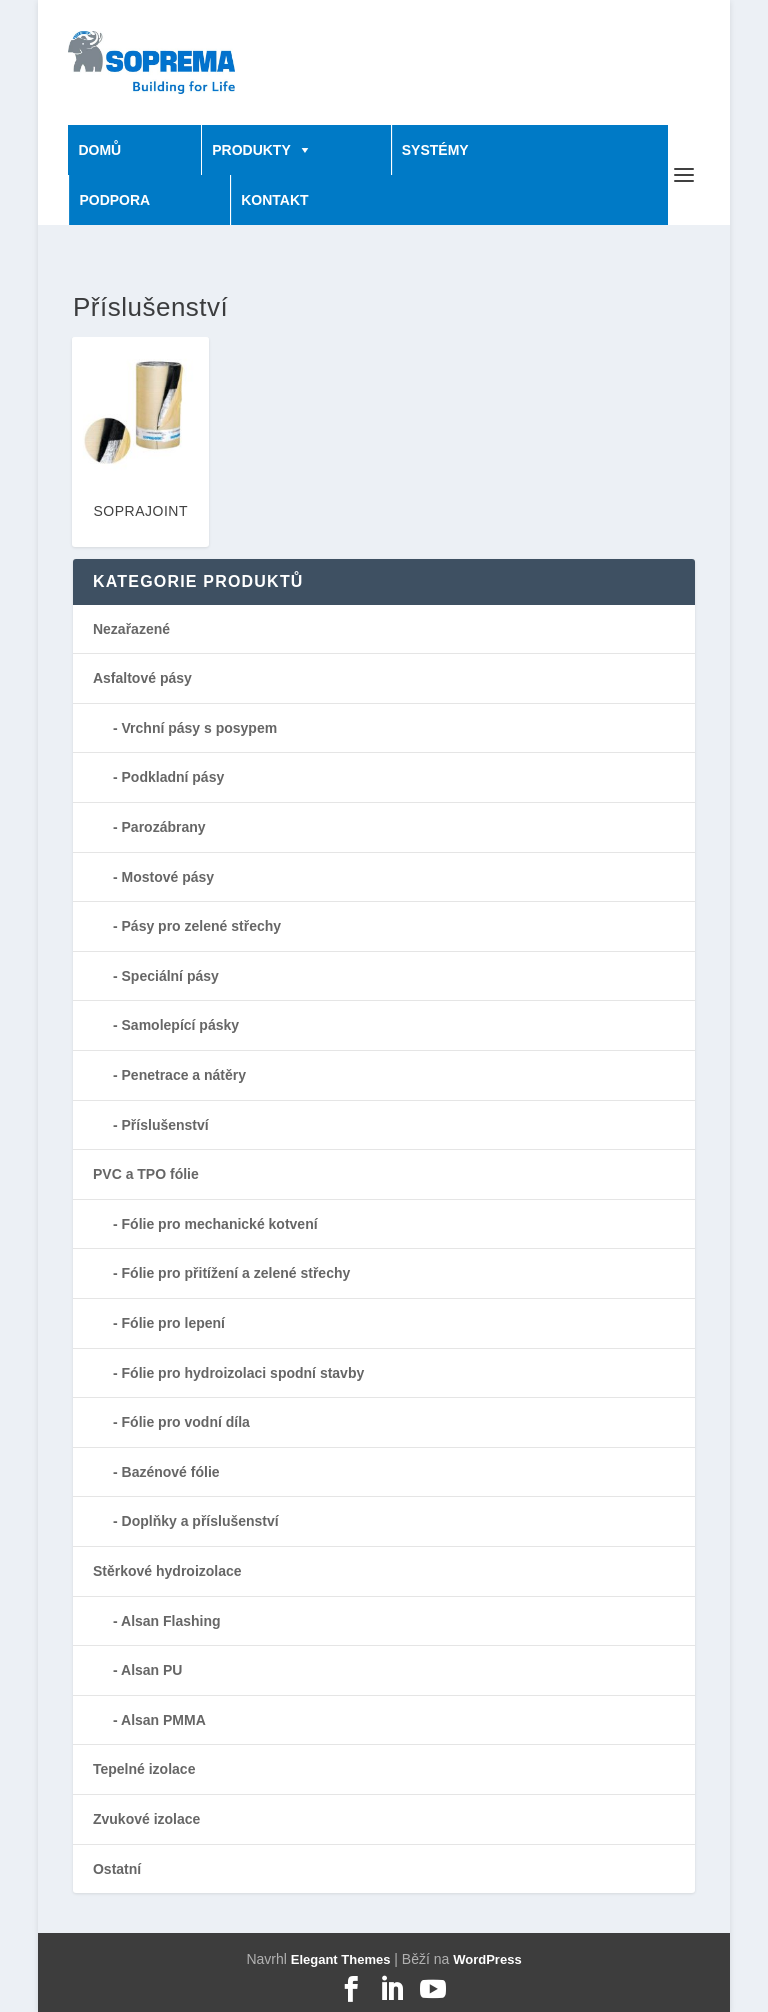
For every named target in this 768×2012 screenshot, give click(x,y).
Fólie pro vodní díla (186, 1422)
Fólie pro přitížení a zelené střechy (236, 1273)
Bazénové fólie (171, 1472)
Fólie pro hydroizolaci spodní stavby (243, 1373)
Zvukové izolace (146, 1819)
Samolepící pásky (181, 1025)
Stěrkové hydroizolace (167, 1571)
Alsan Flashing (171, 1621)
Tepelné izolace (144, 1769)
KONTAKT (274, 200)
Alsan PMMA (163, 1720)
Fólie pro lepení (173, 1323)
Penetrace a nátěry (184, 1075)
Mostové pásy (168, 877)
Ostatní (117, 1869)
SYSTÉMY (435, 150)
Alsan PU (151, 1670)
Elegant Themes (341, 1959)
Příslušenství (165, 1125)
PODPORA (114, 200)
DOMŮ (99, 150)
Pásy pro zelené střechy (202, 926)
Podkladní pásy (173, 777)
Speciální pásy (170, 976)
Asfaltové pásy (142, 678)
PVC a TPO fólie (146, 1174)
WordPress (487, 1959)
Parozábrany (164, 827)
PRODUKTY (251, 150)
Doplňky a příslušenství (200, 1521)
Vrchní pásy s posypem (200, 728)
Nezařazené (131, 629)
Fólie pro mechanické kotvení (220, 1224)
